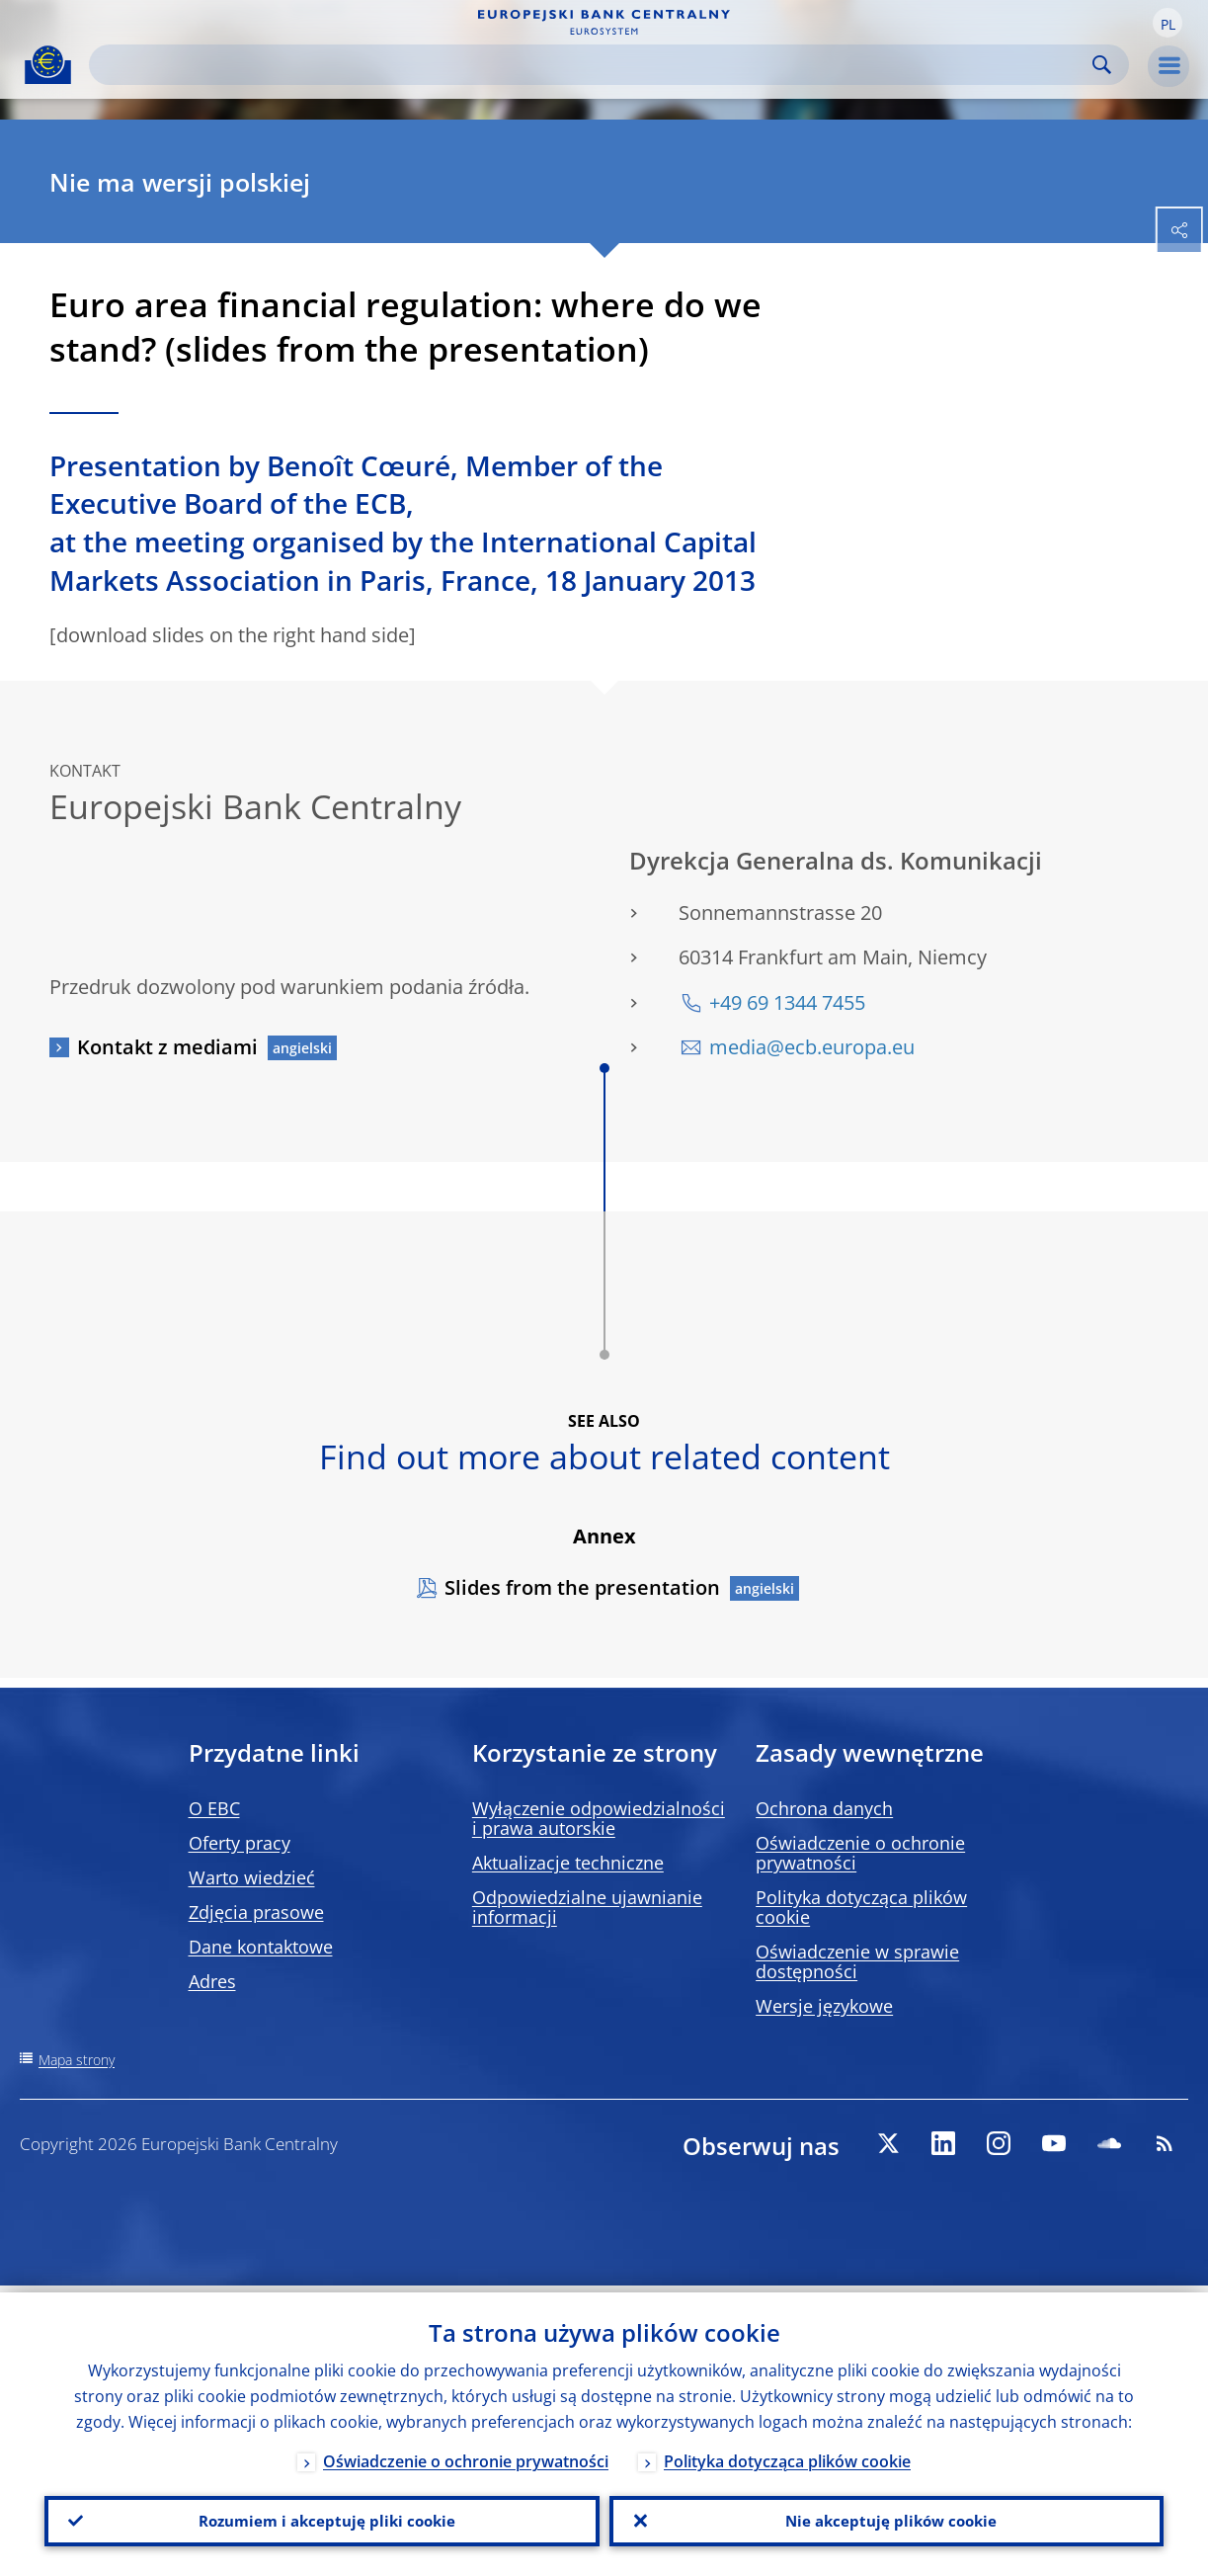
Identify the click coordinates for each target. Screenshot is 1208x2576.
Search (1102, 64)
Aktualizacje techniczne (568, 1862)
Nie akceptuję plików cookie (886, 2518)
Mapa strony (77, 2059)
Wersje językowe (824, 2006)
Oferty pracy (239, 1843)
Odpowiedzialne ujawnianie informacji (587, 1907)
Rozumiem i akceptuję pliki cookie (321, 2518)
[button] (1167, 23)
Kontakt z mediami (167, 1047)
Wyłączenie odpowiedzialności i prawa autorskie (598, 1818)
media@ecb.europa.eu (812, 1047)
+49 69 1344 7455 (787, 1002)
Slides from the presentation (582, 1587)
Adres (212, 1981)
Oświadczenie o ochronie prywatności (860, 1852)
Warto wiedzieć (252, 1877)
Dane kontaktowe (261, 1946)
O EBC (214, 1808)
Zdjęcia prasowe (256, 1912)
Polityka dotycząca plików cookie (861, 1907)
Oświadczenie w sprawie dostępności (857, 1961)
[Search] (593, 64)
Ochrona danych (824, 1808)
